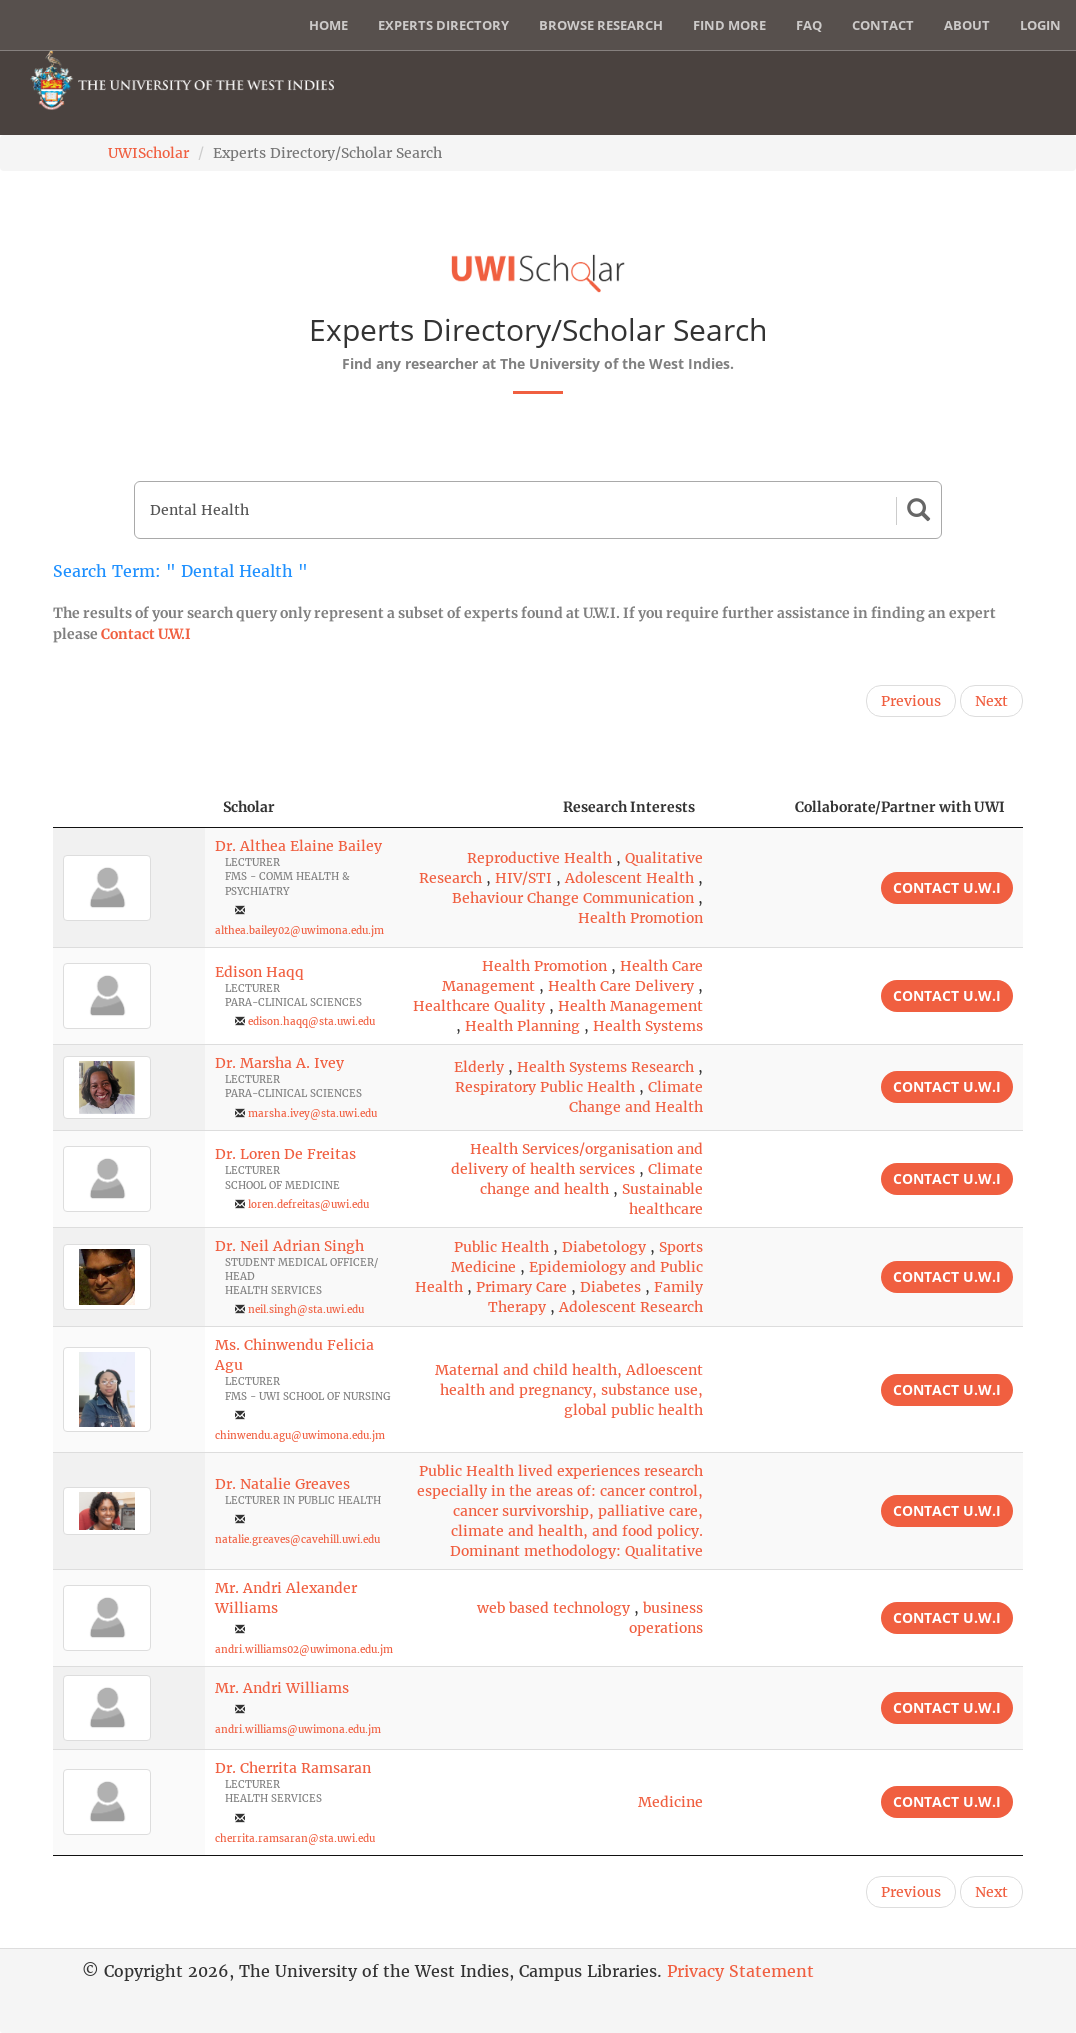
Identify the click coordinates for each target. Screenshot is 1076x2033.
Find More (729, 25)
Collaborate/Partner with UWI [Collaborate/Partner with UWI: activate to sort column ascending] (900, 807)
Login (1040, 25)
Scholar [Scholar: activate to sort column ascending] (249, 807)
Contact (883, 25)
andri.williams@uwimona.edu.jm (298, 1729)
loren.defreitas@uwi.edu (308, 1204)
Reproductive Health (539, 858)
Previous (911, 701)
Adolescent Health (629, 878)
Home (328, 25)
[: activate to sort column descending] (129, 807)
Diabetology (604, 1247)
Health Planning (522, 1026)
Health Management (630, 1006)
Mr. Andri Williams (282, 1688)
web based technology (553, 1608)
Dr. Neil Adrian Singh (289, 1246)
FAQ (809, 25)
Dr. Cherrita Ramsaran (293, 1768)
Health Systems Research (605, 1067)
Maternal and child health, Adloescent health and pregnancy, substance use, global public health (569, 1390)
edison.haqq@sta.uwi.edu (311, 1021)
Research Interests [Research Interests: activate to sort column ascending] (629, 807)
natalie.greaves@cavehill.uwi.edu (297, 1539)
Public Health (501, 1247)
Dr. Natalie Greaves (282, 1484)
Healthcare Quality (479, 1006)
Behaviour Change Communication (573, 898)
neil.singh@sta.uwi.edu (306, 1309)
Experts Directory (443, 25)
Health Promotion (640, 918)
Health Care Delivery (621, 986)
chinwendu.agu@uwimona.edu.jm (300, 1435)
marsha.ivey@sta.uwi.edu (312, 1113)
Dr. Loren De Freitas (285, 1154)
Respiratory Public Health (545, 1087)
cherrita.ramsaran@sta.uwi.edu (295, 1838)
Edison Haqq (259, 972)
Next (991, 701)
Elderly (479, 1067)
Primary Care (521, 1287)
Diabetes (610, 1287)
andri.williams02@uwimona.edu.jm (304, 1649)
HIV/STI (523, 878)
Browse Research (601, 25)
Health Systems (648, 1026)
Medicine (670, 1802)
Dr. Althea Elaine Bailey (298, 846)
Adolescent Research (631, 1307)
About (967, 25)
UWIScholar (148, 153)
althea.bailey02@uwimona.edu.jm (299, 930)
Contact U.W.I (146, 634)
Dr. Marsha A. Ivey (279, 1063)
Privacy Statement (740, 1971)
